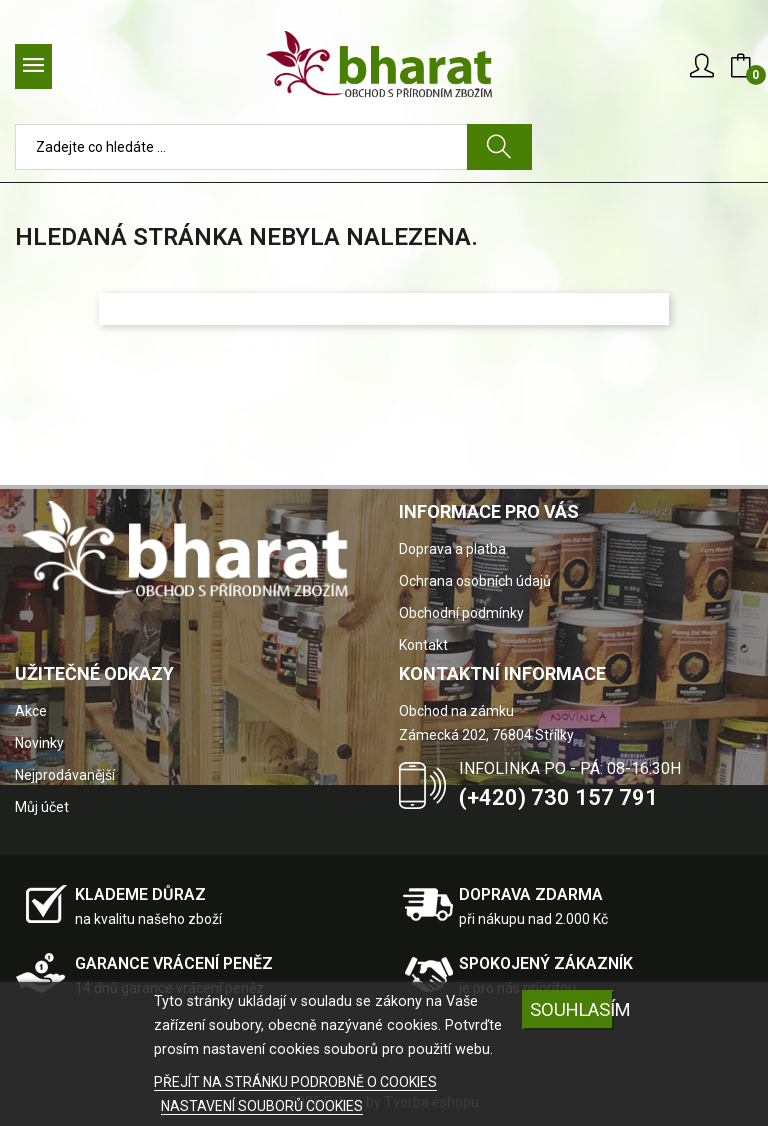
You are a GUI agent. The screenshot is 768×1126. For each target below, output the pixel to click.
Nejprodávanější (65, 775)
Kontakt (423, 645)
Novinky (39, 743)
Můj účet (42, 807)
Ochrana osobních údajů (475, 581)
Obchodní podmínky (461, 613)
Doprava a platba (452, 549)
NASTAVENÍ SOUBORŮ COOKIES (262, 1106)
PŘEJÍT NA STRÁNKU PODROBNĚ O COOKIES (295, 1082)
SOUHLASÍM (572, 1009)
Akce (31, 711)
